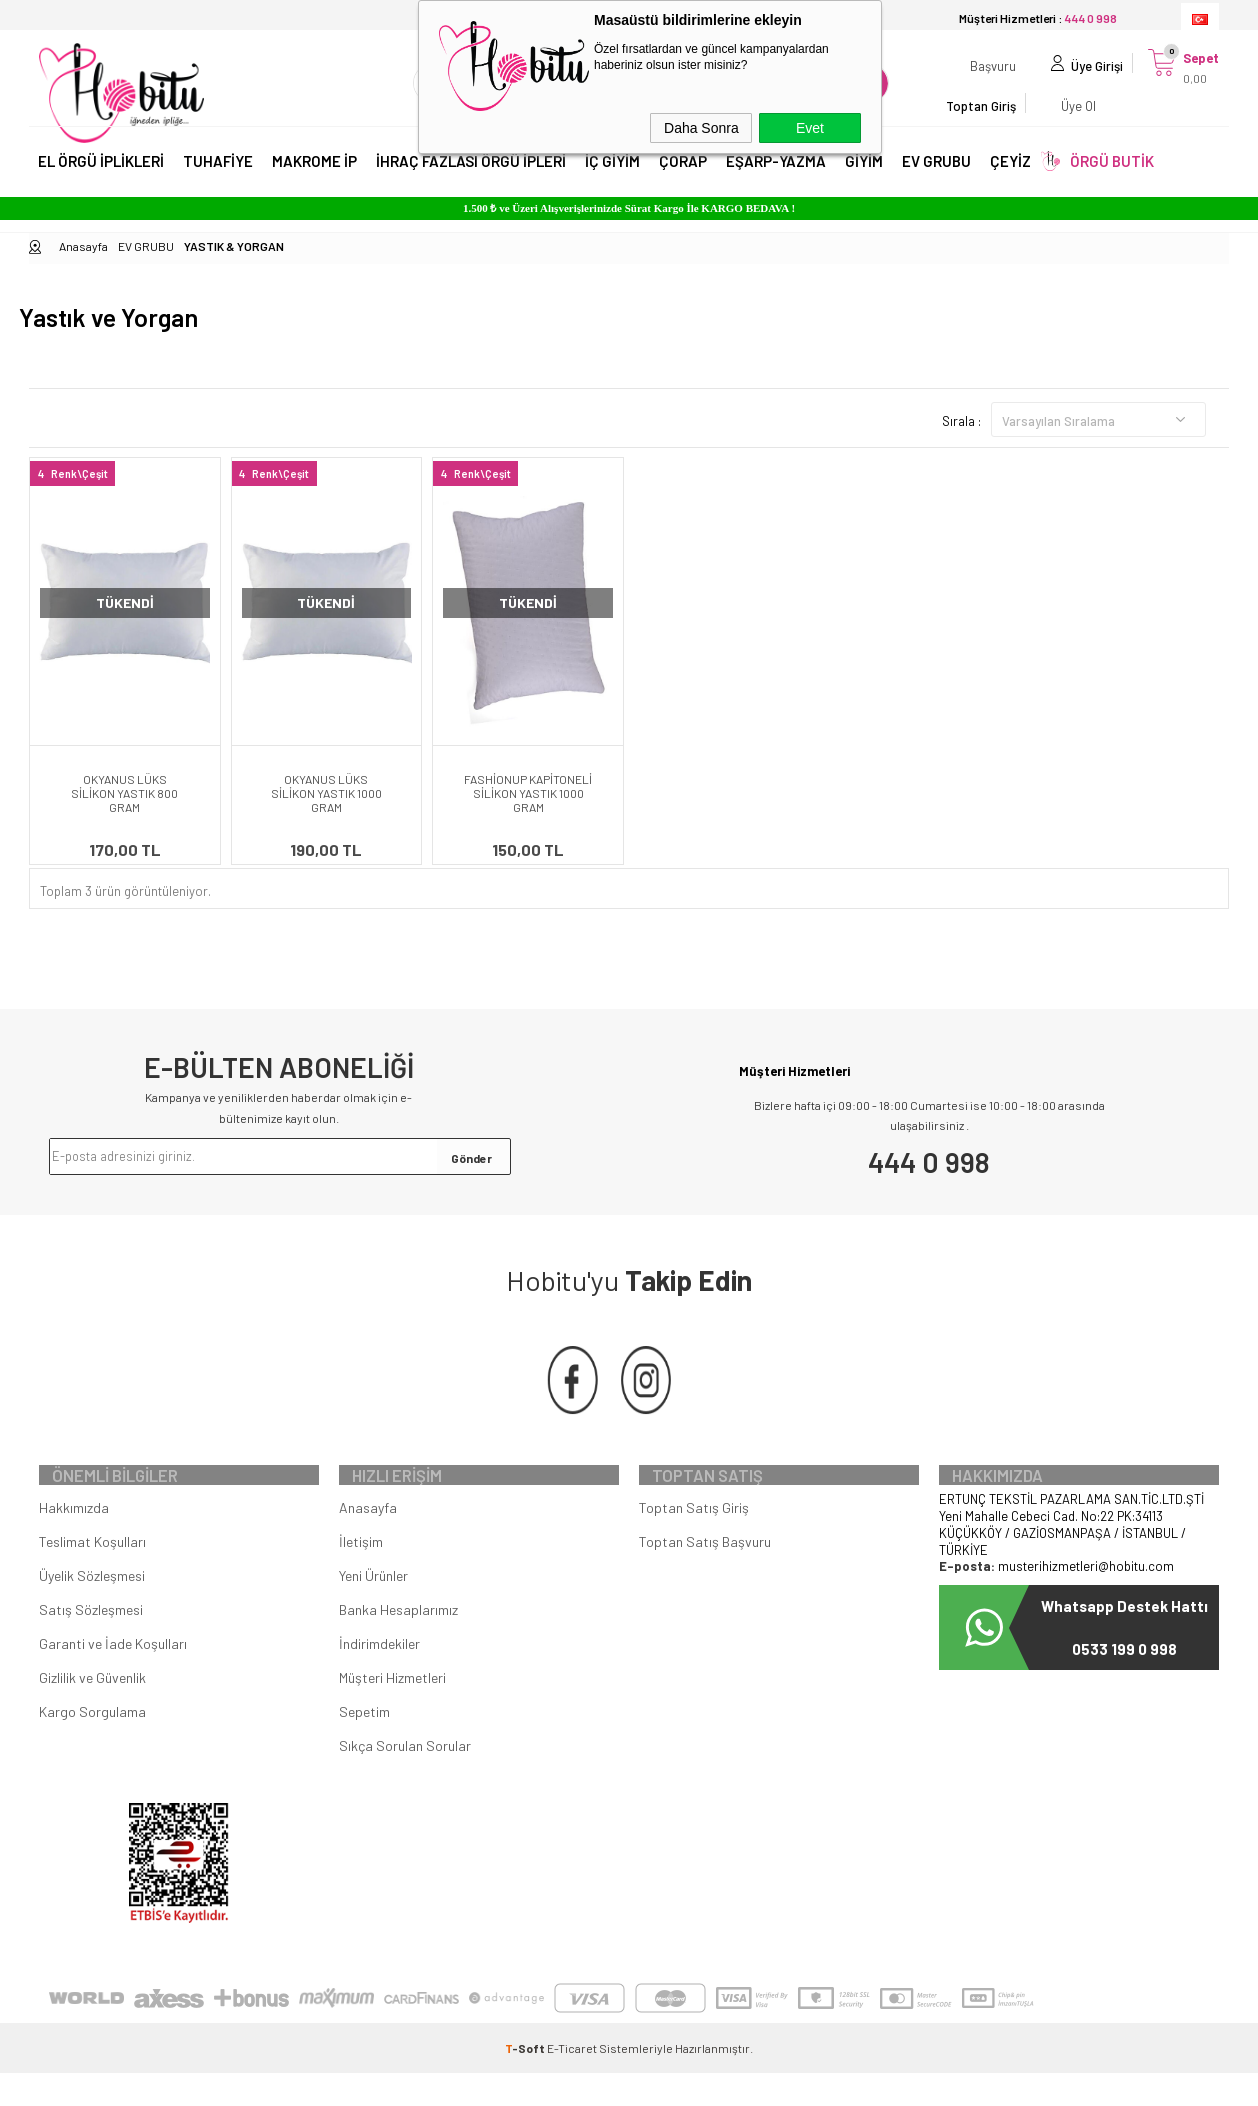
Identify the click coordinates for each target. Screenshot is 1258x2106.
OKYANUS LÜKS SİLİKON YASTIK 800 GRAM (124, 793)
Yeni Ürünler (373, 1608)
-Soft (526, 2081)
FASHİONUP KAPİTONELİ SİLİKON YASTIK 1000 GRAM (528, 793)
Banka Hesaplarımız (398, 1642)
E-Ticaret (572, 2081)
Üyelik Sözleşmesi (92, 1608)
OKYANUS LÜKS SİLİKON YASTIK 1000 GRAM (326, 793)
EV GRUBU (936, 178)
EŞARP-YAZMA (776, 178)
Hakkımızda (74, 1540)
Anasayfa (368, 1540)
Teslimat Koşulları (92, 1574)
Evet (810, 128)
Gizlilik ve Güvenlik (92, 1710)
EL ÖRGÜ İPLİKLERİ (101, 178)
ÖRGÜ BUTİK (1112, 178)
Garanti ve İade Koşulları (113, 1676)
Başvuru (948, 95)
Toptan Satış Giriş (694, 1540)
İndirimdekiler (379, 1676)
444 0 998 (929, 1162)
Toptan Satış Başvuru (705, 1574)
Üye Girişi (1052, 95)
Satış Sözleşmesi (91, 1642)
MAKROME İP (314, 178)
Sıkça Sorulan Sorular (405, 1778)
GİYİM (864, 178)
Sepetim (364, 1744)
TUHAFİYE (218, 178)
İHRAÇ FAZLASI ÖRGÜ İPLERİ (471, 178)
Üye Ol (1115, 95)
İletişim (361, 1574)
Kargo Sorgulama (92, 1744)
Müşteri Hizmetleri (392, 1710)
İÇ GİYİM (612, 178)
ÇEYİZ (1010, 178)
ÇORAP (683, 178)
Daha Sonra (701, 128)
